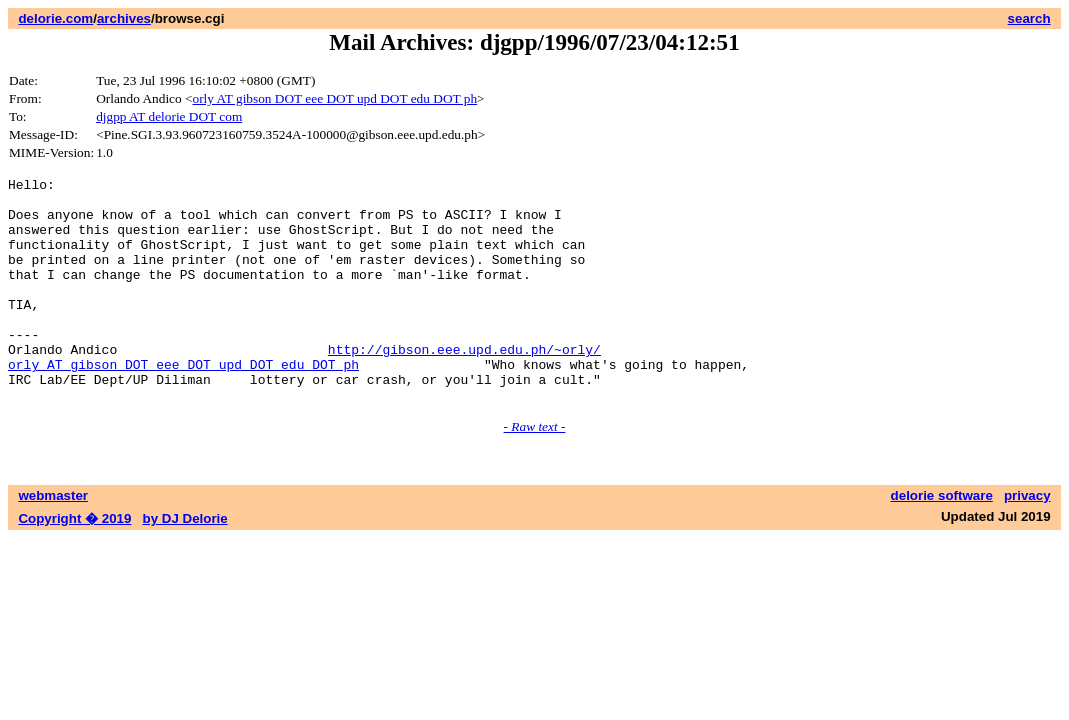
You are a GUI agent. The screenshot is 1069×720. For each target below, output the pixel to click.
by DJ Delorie (185, 563)
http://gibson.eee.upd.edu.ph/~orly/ (464, 385)
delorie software (942, 540)
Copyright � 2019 (74, 563)
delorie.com (55, 18)
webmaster (53, 540)
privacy (1027, 540)
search (1029, 18)
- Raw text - (535, 471)
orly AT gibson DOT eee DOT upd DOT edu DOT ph (335, 98)
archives (124, 18)
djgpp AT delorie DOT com (169, 116)
